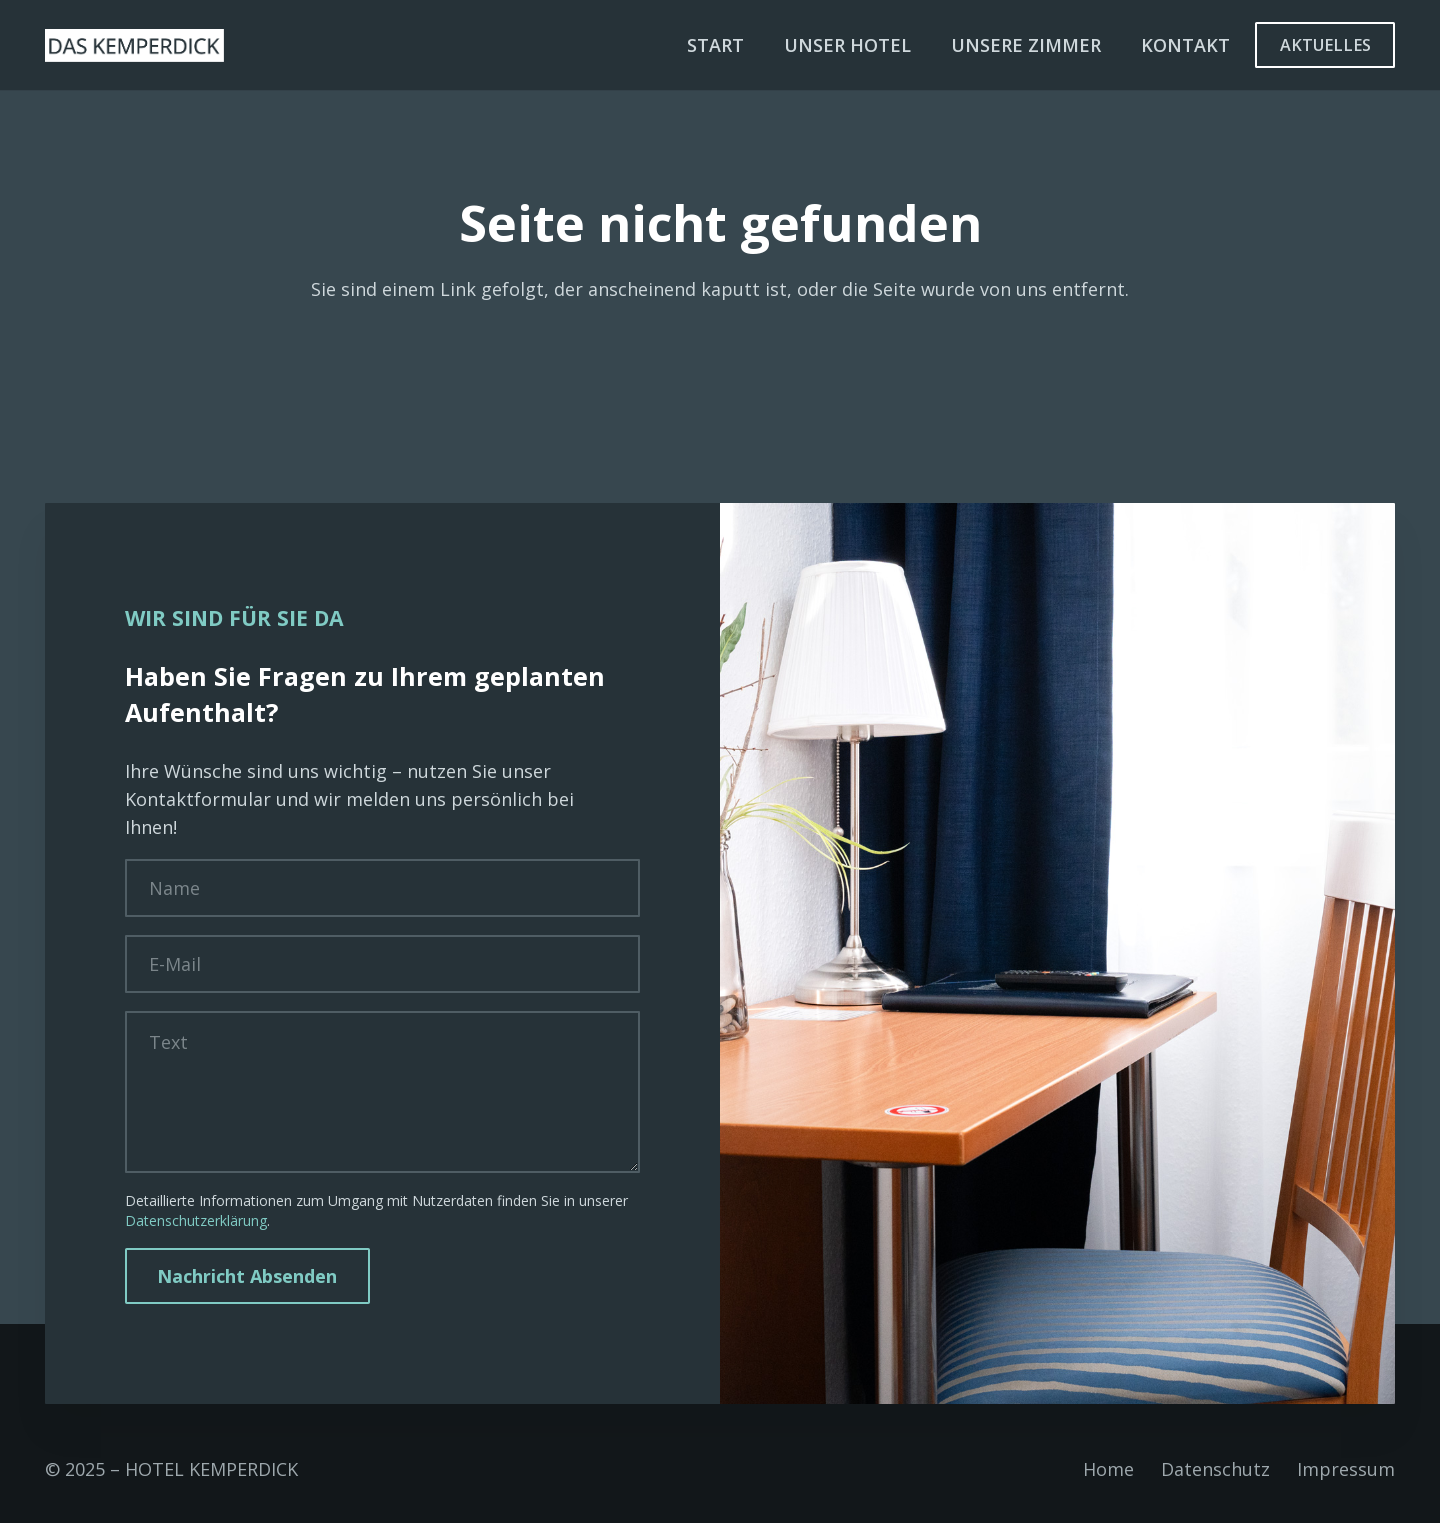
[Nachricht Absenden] (247, 1276)
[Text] (382, 1092)
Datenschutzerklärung (196, 1220)
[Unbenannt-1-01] (134, 45)
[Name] (382, 888)
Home (1108, 1469)
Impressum (1346, 1469)
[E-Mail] (382, 964)
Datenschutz (1215, 1469)
